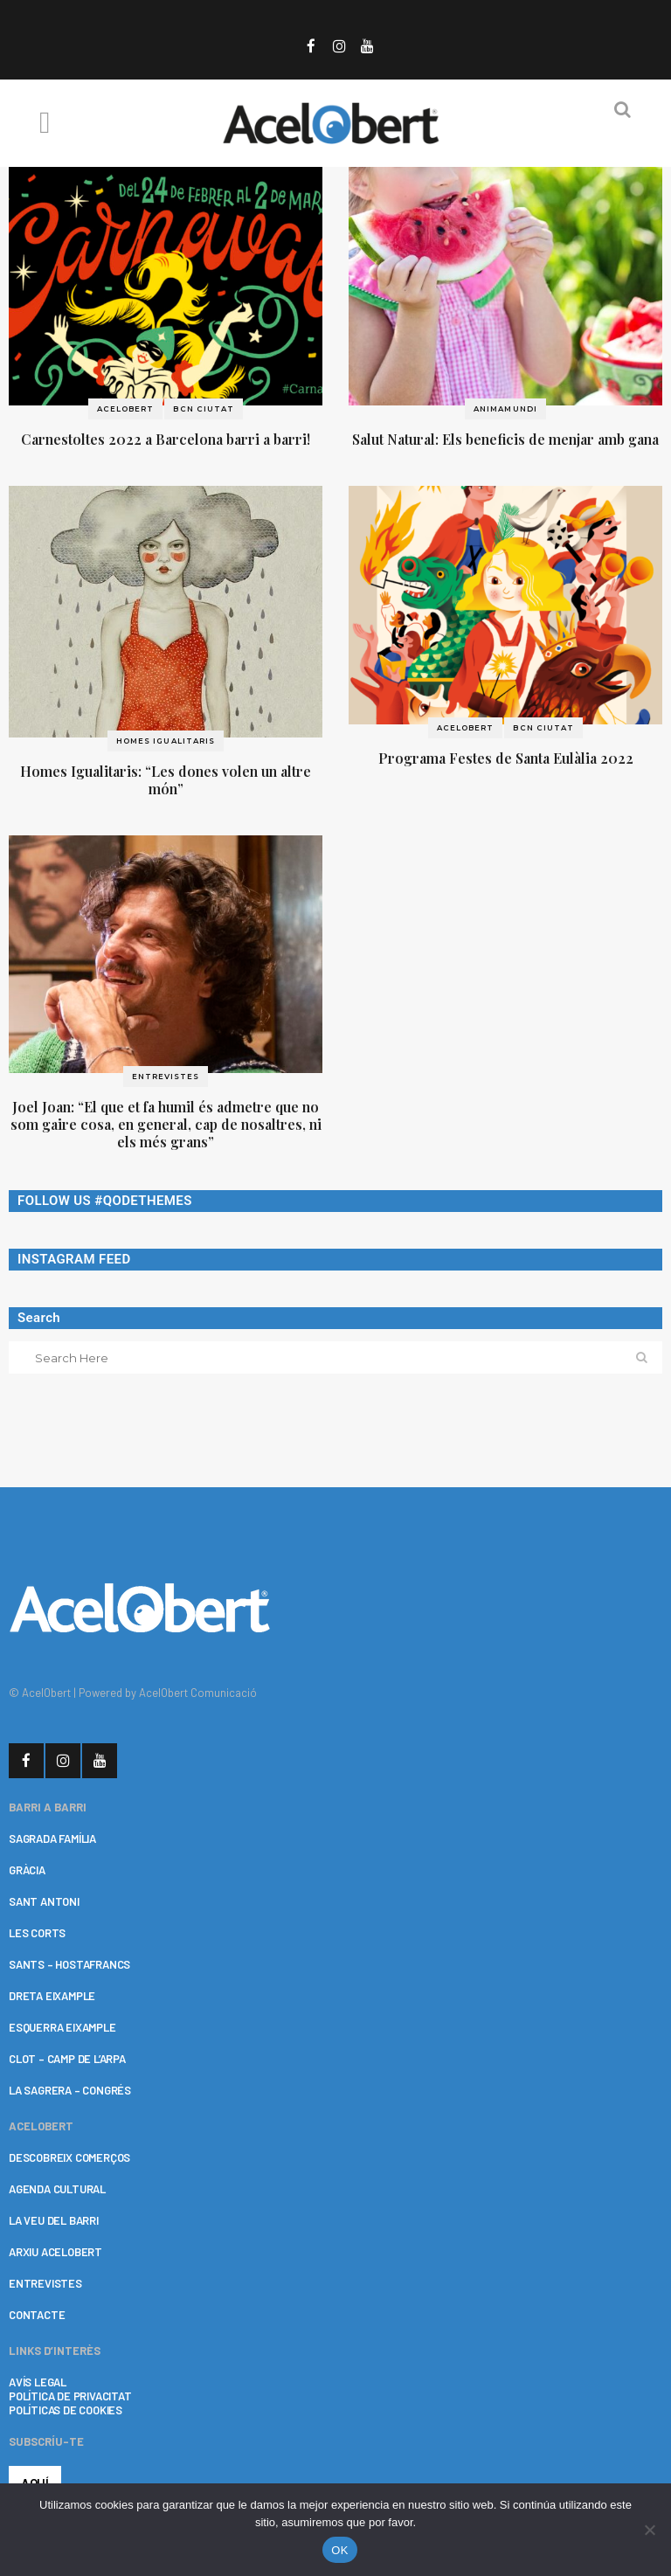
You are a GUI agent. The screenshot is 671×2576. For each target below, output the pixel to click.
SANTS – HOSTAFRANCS (69, 1964)
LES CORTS (37, 1933)
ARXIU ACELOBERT (55, 2252)
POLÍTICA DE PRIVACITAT (70, 2396)
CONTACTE (37, 2315)
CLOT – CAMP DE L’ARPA (67, 2059)
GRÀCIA (27, 1870)
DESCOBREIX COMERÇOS (69, 2157)
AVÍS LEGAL (37, 2382)
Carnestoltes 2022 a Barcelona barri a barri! (165, 439)
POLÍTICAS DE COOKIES (65, 2410)
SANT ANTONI (44, 1901)
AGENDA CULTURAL (57, 2189)
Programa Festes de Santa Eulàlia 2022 (505, 758)
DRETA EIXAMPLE (52, 1996)
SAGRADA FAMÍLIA (52, 1838)
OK (339, 2550)
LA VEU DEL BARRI (54, 2220)
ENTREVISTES (45, 2283)
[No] (649, 2529)
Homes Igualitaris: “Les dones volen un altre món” (165, 780)
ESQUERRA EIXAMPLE (62, 2027)
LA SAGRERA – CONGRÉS (70, 2090)
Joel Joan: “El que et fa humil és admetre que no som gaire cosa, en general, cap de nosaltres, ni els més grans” (166, 1124)
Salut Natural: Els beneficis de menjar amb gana (505, 439)
